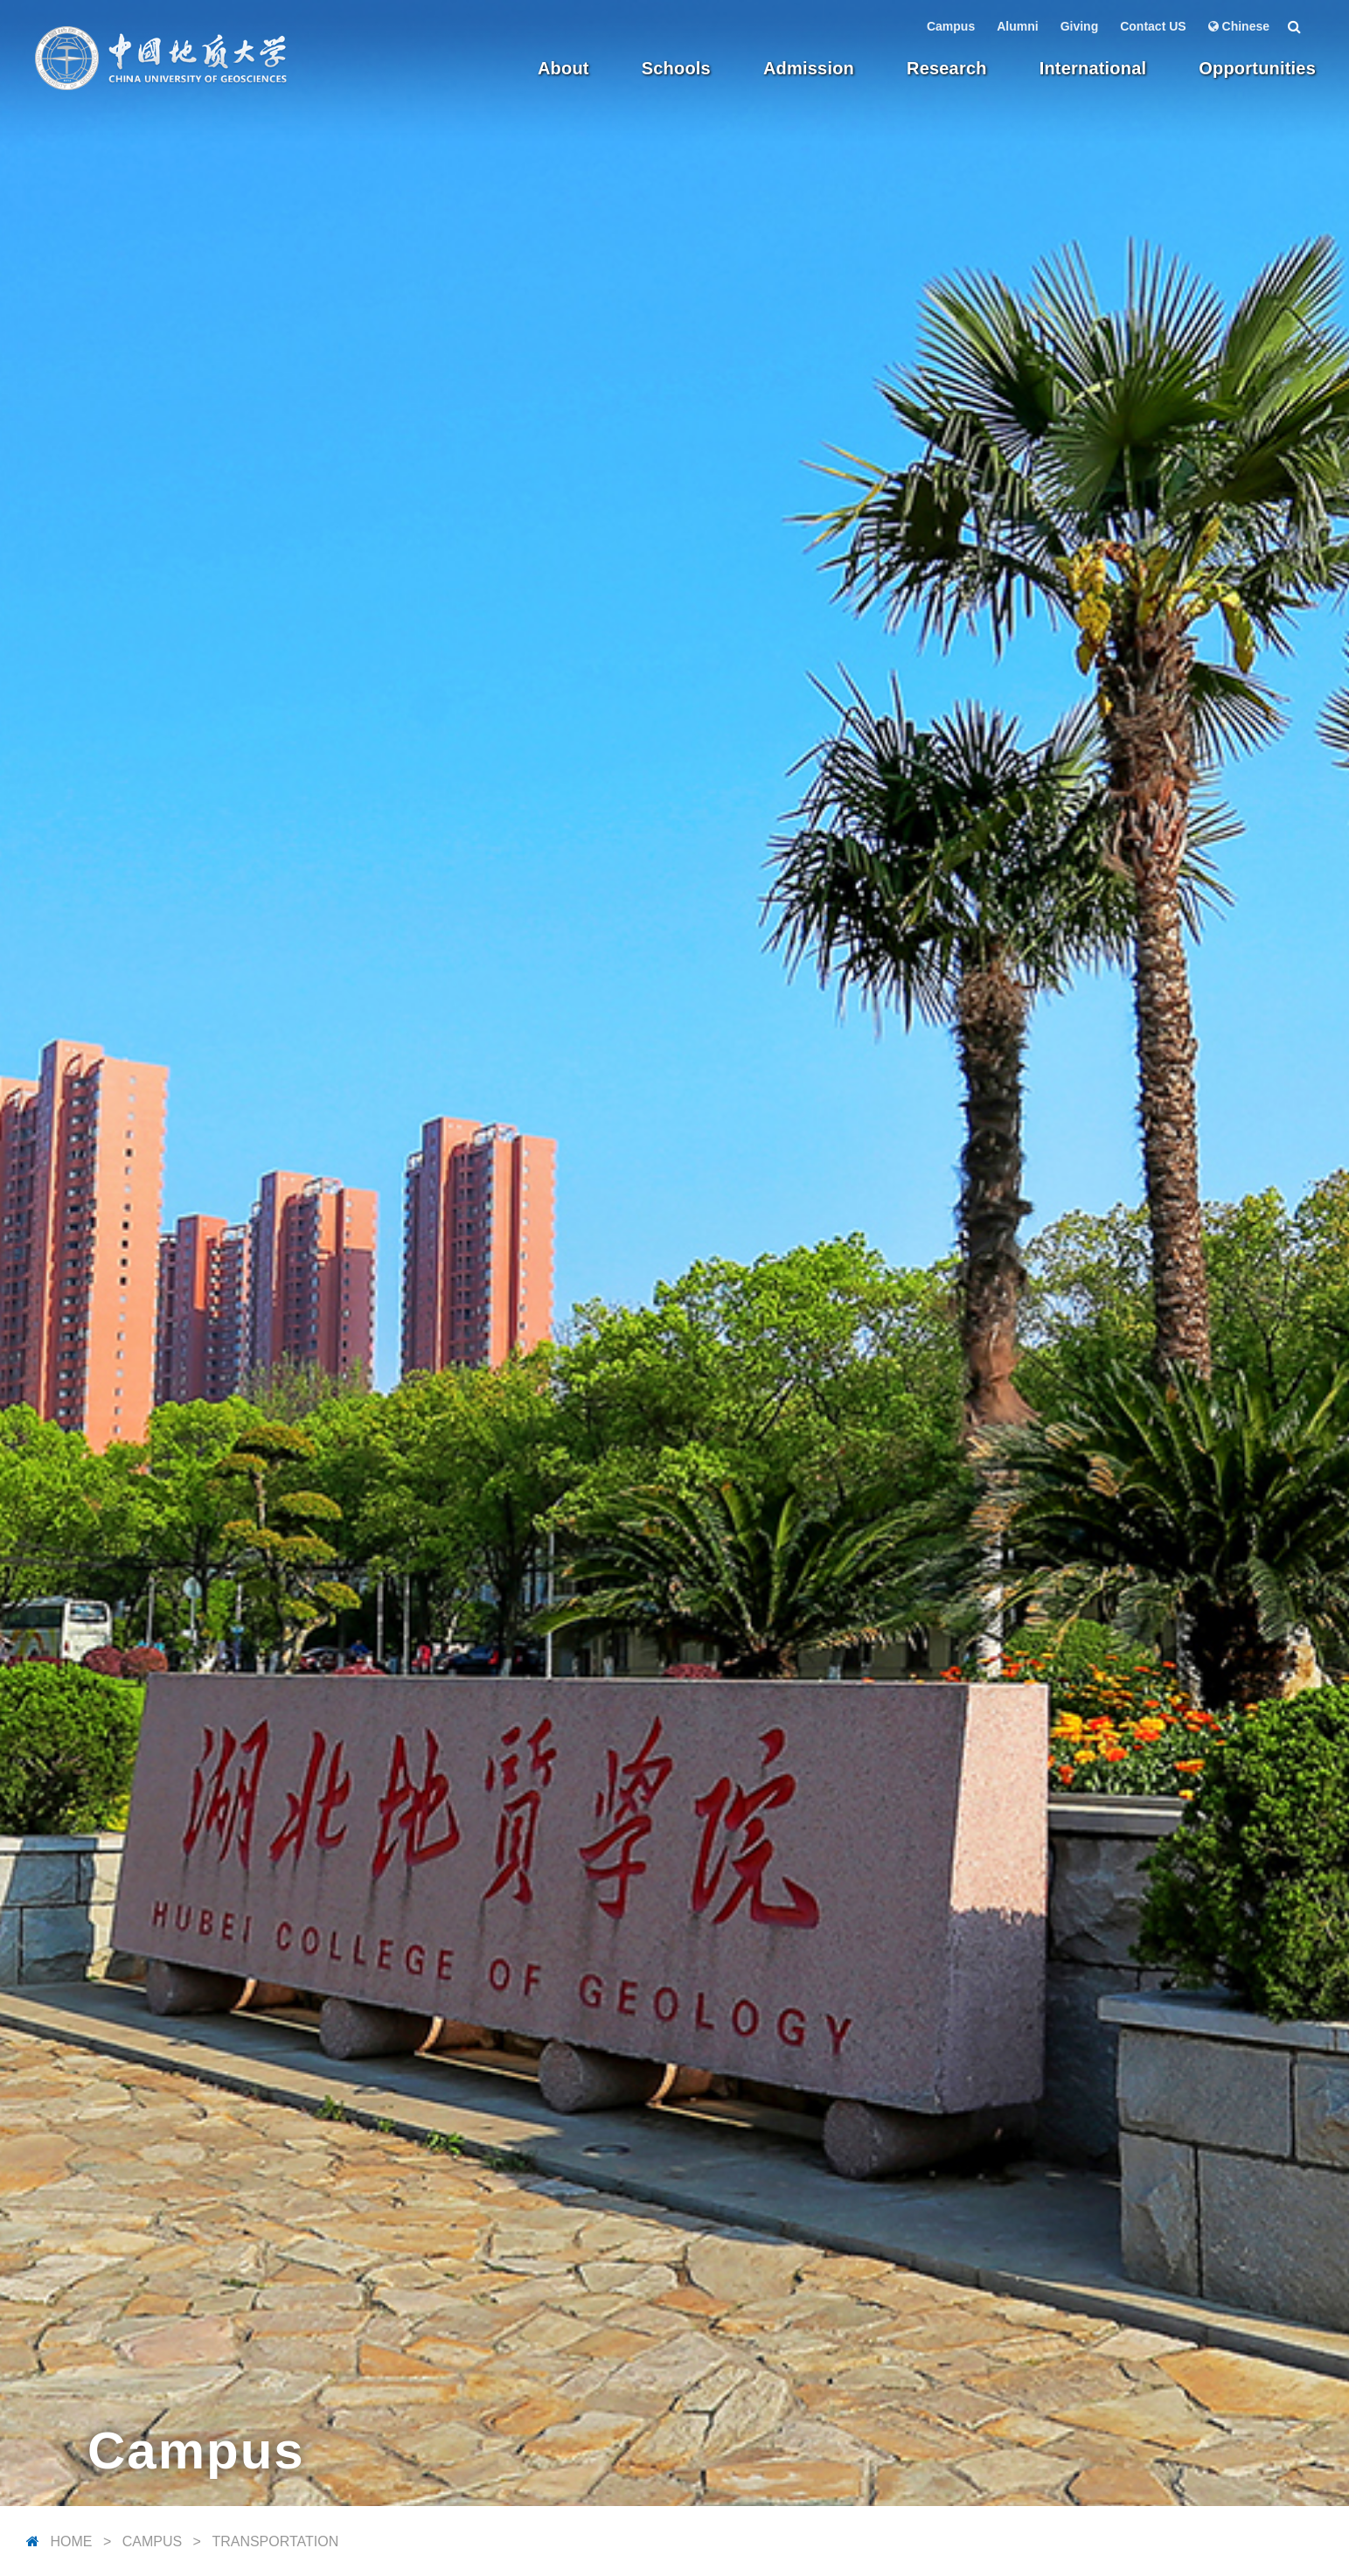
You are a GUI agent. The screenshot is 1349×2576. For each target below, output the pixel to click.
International (1093, 68)
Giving (1079, 26)
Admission (808, 68)
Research (947, 68)
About (563, 68)
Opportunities (1257, 68)
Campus (951, 26)
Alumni (1017, 26)
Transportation (275, 2541)
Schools (676, 68)
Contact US (1153, 26)
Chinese (1238, 26)
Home (71, 2541)
